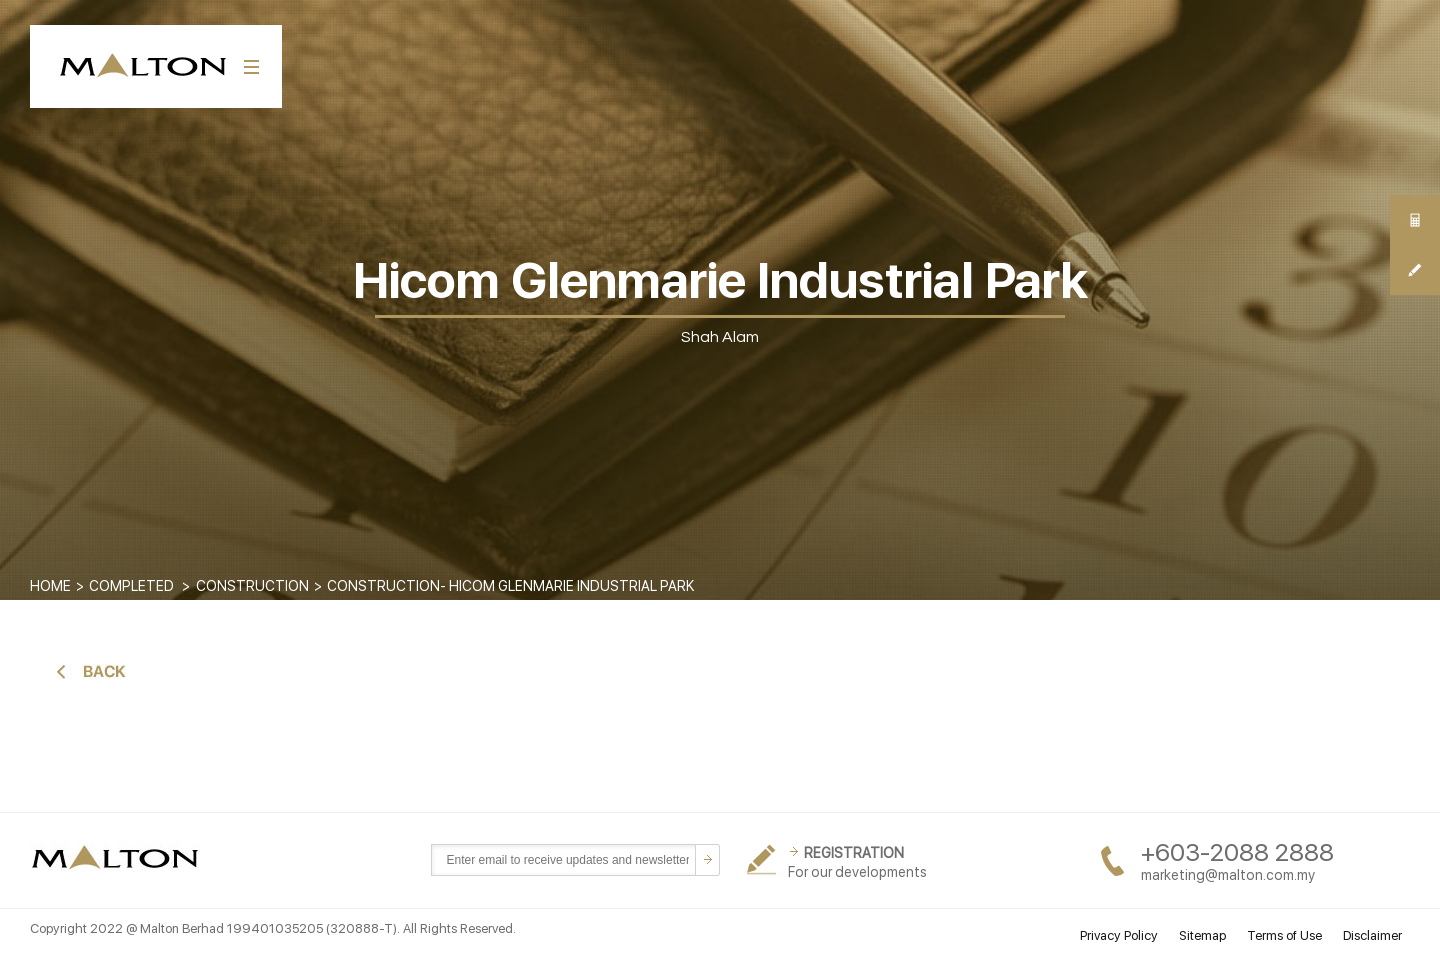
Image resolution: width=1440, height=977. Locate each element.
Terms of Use (1284, 935)
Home (50, 586)
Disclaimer (1372, 935)
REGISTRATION (854, 853)
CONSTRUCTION (252, 586)
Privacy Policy (1119, 935)
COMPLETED (131, 586)
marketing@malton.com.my (1228, 875)
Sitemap (1202, 935)
